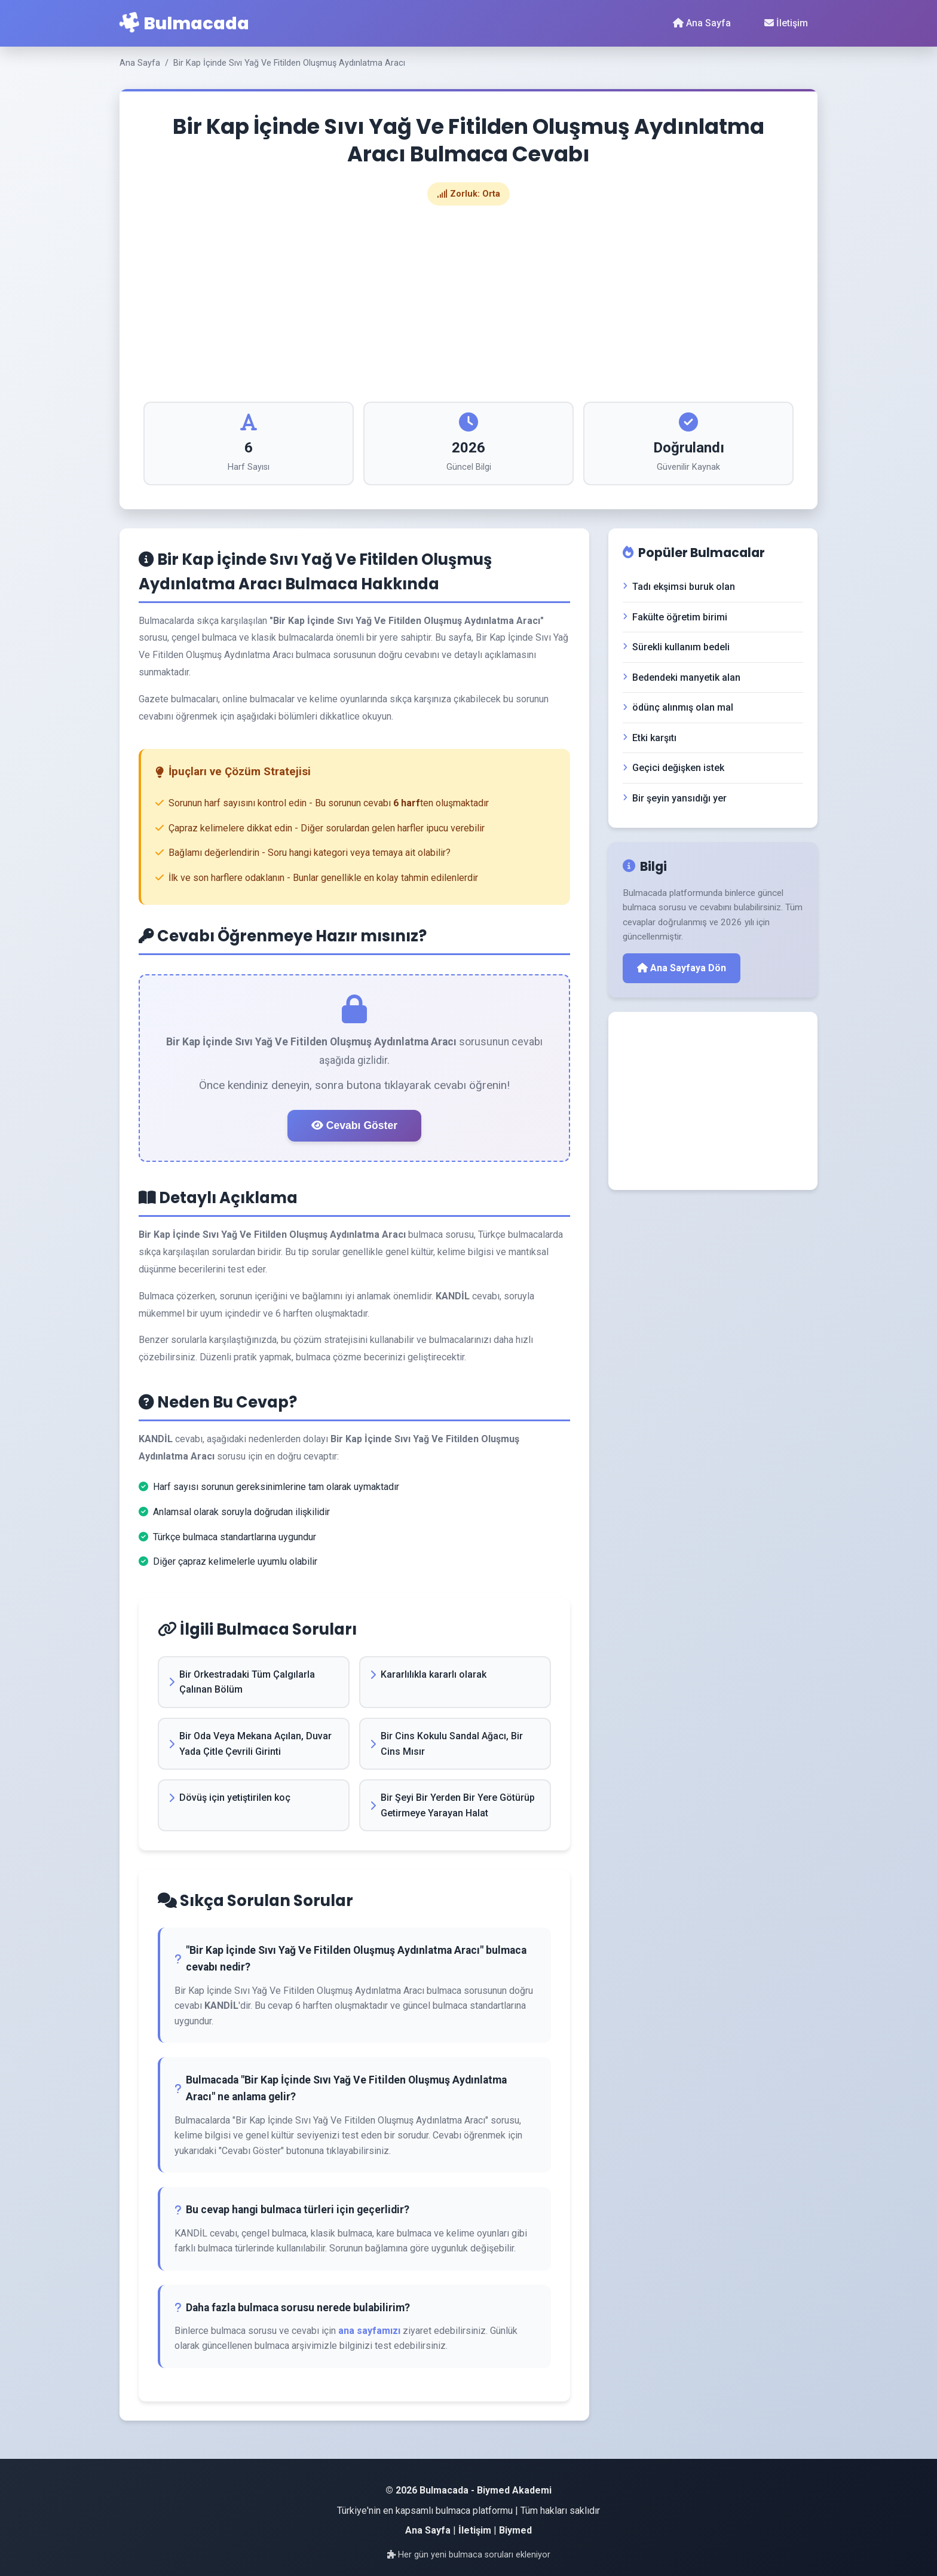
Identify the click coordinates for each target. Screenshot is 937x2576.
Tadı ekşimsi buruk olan (679, 586)
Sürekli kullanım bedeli (676, 647)
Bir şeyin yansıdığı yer (675, 798)
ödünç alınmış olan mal (678, 707)
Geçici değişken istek (673, 767)
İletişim (786, 23)
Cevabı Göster (354, 1125)
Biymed (515, 2530)
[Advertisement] (468, 303)
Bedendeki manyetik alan (681, 677)
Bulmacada (184, 23)
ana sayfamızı (369, 2330)
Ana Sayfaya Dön (681, 968)
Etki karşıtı (649, 738)
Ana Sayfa (702, 23)
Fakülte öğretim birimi (675, 617)
